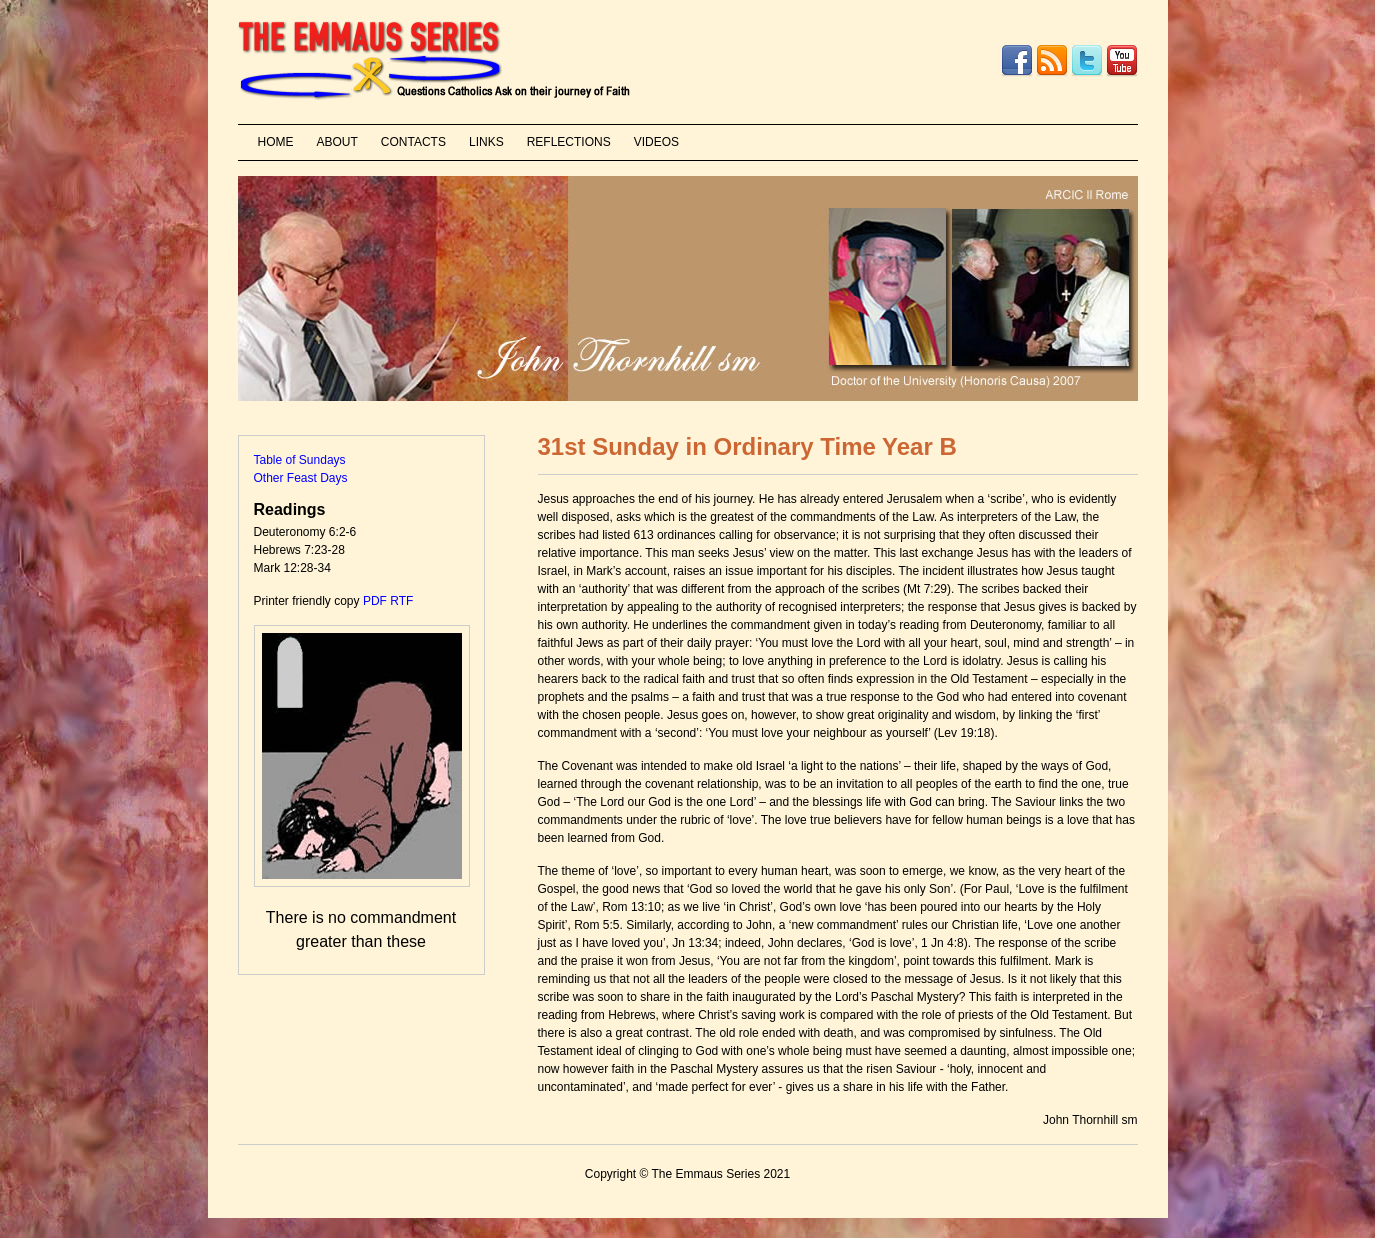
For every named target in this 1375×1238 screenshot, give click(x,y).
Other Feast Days (301, 478)
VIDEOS (656, 142)
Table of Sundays (300, 460)
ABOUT (337, 142)
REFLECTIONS (569, 142)
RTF (401, 601)
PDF (375, 601)
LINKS (486, 142)
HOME (276, 142)
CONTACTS (413, 142)
